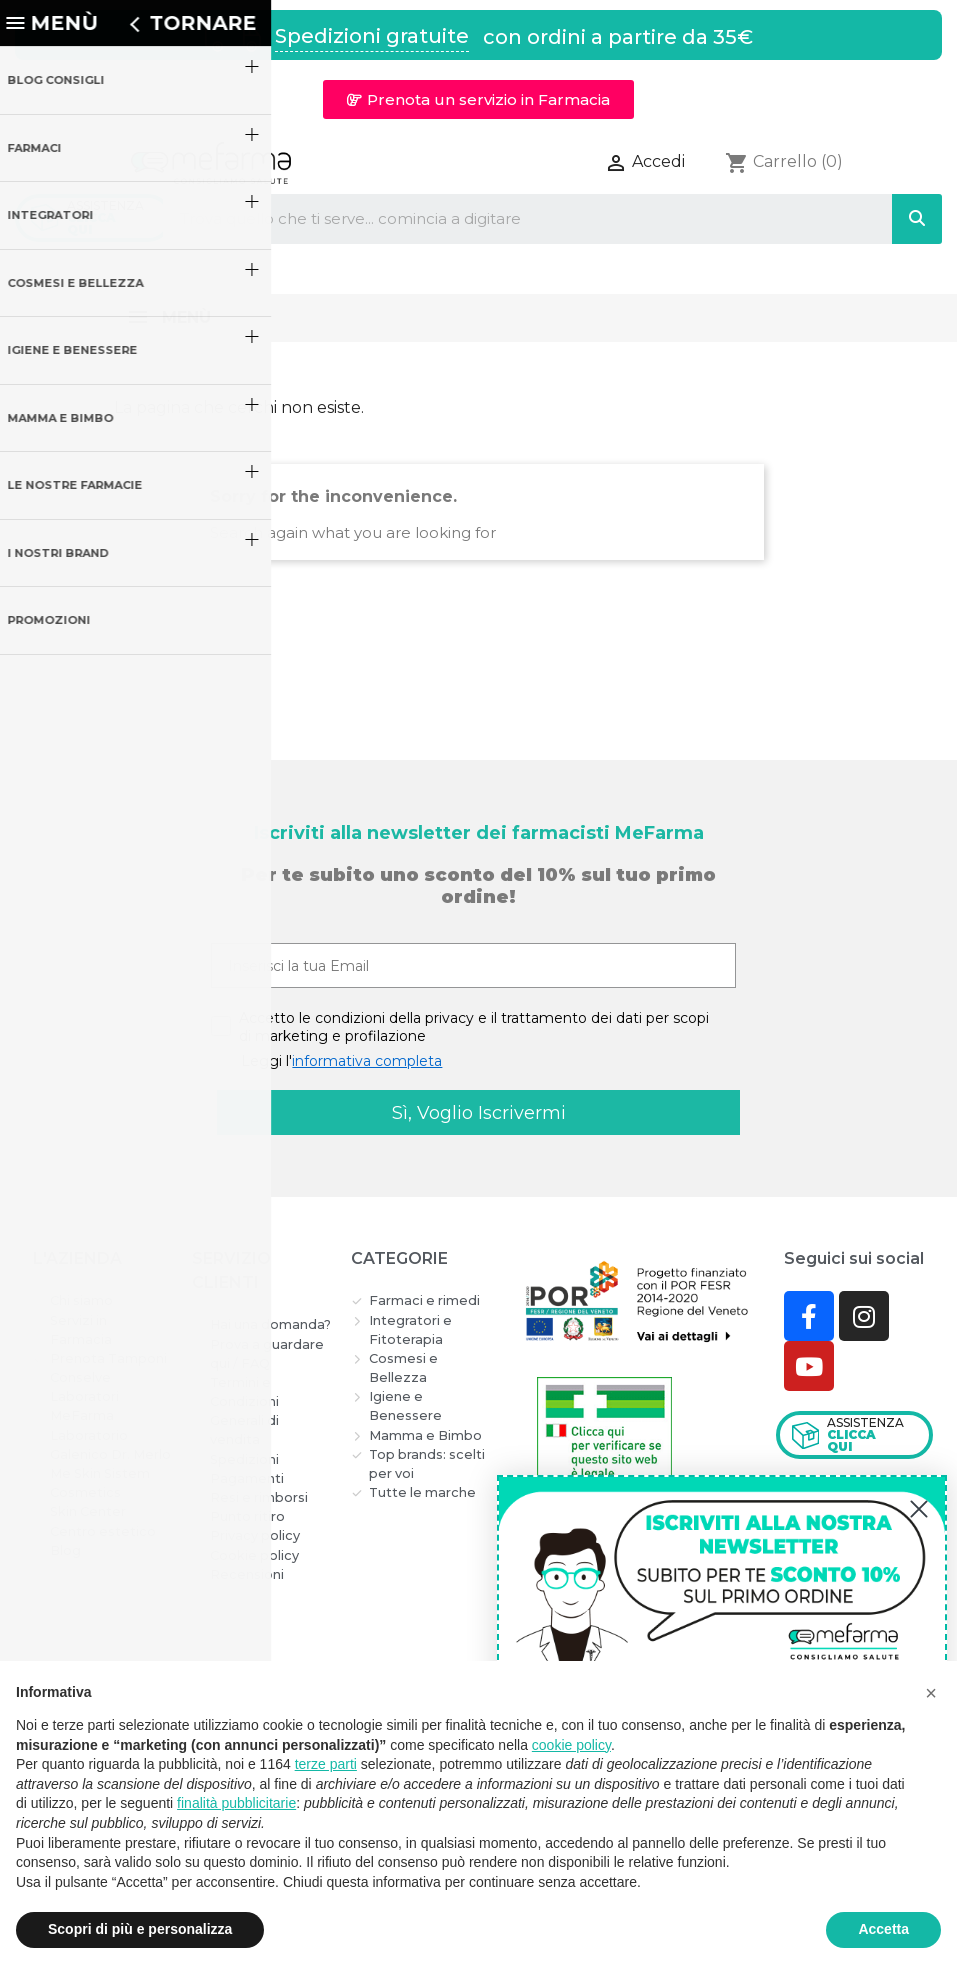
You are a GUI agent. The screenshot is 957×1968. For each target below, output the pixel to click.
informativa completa (367, 1061)
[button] (478, 99)
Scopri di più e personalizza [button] (140, 1929)
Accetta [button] (883, 1929)
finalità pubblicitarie (236, 1803)
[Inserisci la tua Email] (473, 965)
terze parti (326, 1764)
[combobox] (511, 219)
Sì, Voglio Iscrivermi (479, 1113)
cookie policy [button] (571, 1745)
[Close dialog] (919, 1509)
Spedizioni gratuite (372, 36)
